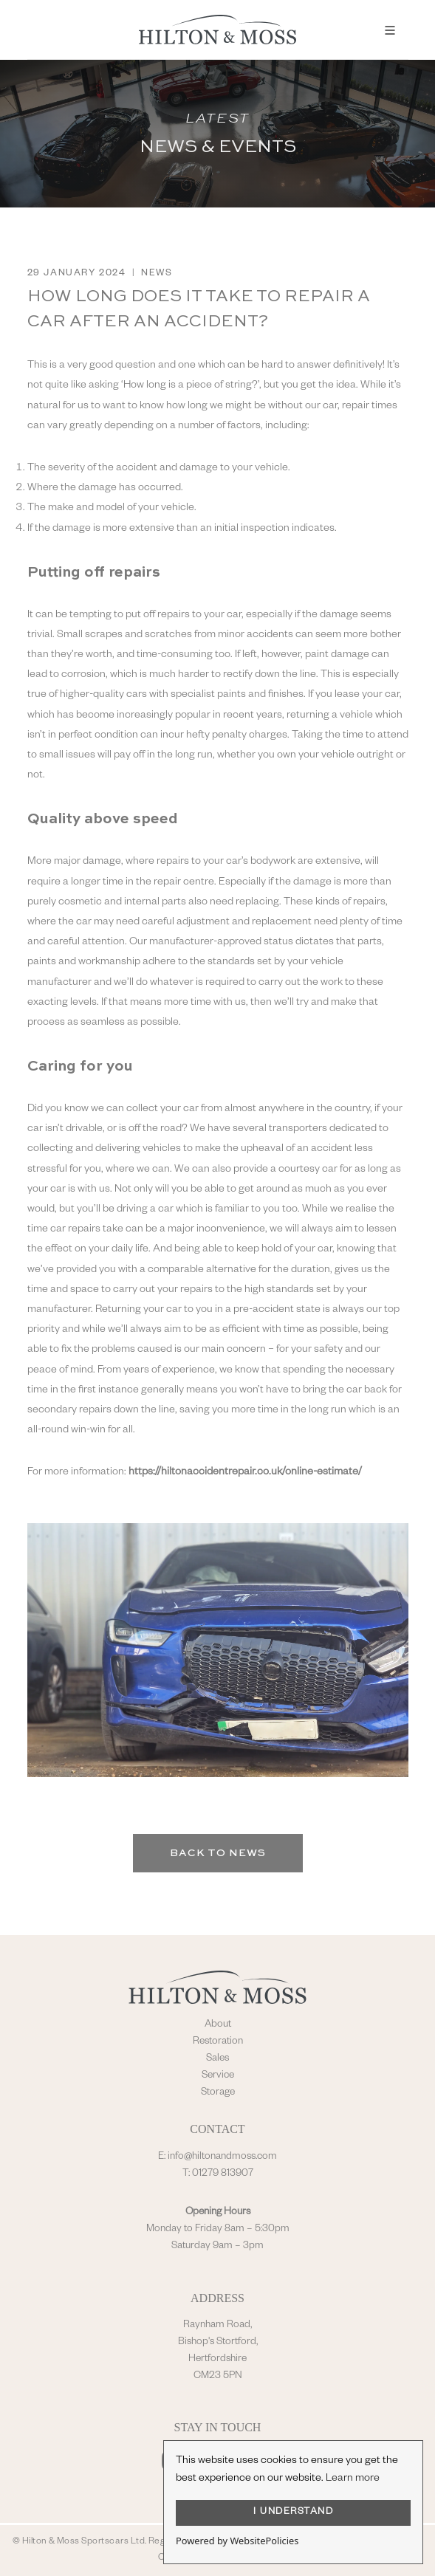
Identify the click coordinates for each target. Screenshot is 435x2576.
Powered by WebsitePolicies (237, 2540)
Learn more (353, 2479)
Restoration (218, 2042)
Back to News (218, 1853)
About (218, 2025)
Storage (218, 2093)
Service (218, 2076)
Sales (217, 2059)
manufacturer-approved (205, 943)
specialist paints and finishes (237, 695)
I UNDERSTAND (293, 2512)
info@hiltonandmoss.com (222, 2157)
